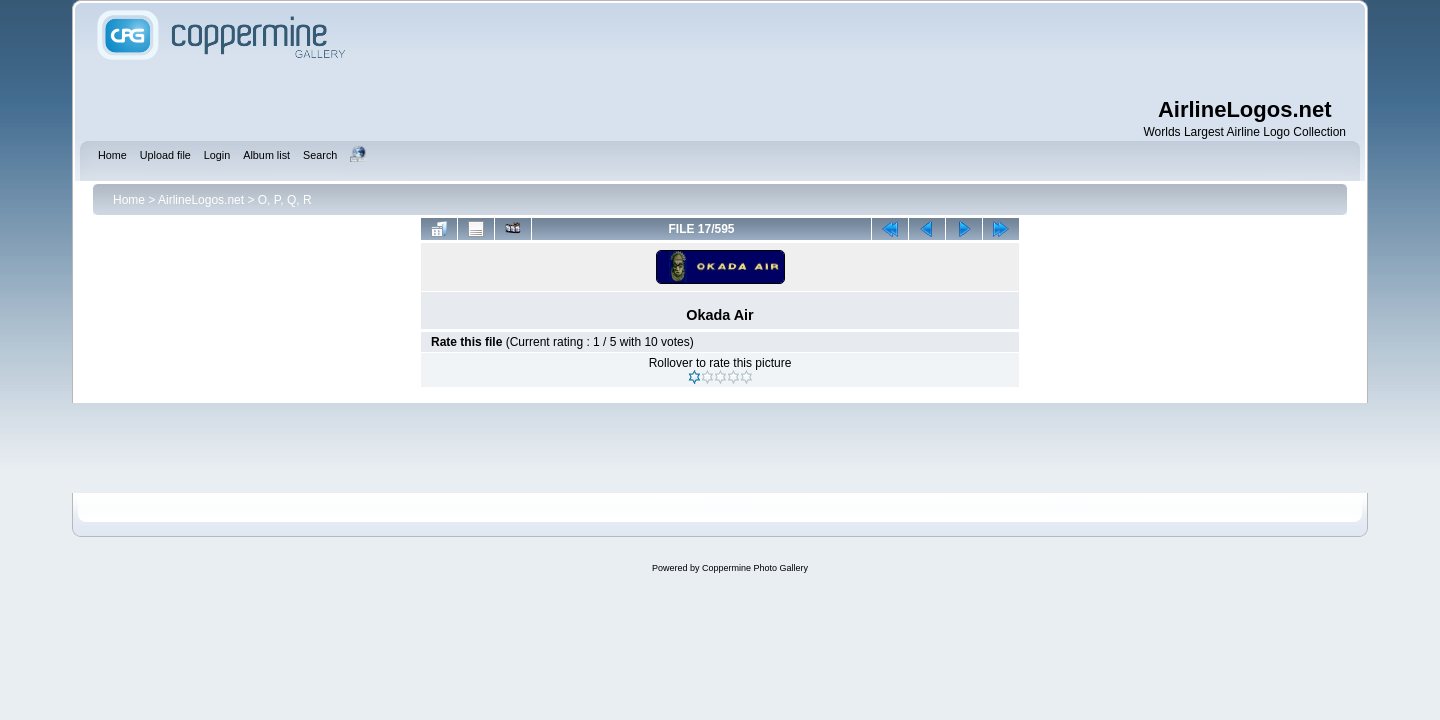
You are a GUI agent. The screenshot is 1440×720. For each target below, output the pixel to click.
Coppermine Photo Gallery (755, 568)
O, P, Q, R (285, 200)
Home (129, 200)
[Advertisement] (850, 50)
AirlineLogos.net (201, 200)
